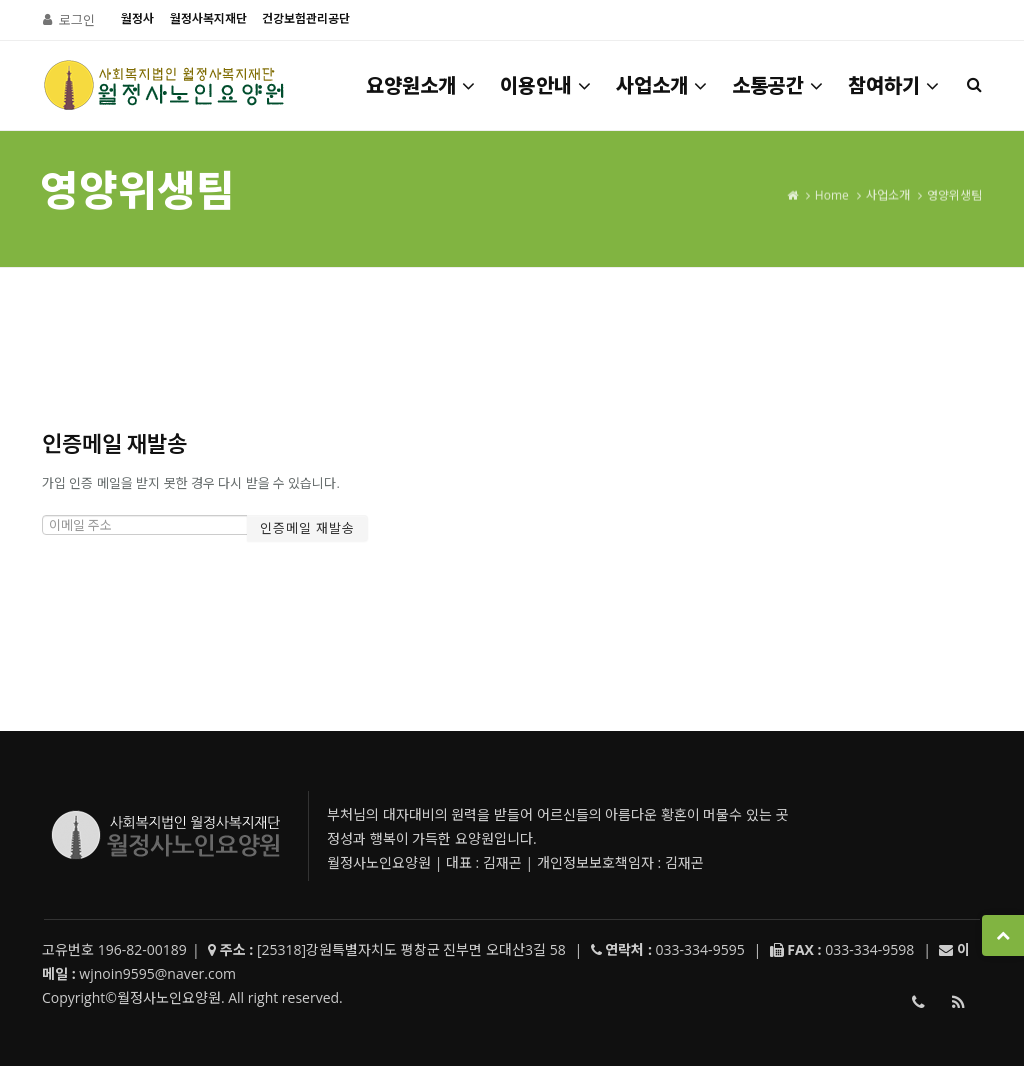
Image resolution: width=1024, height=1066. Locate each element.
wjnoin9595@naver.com (157, 973)
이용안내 (547, 85)
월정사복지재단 (208, 18)
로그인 (77, 20)
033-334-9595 (918, 1006)
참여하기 (895, 85)
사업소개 (663, 85)
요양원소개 (422, 85)
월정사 (137, 18)
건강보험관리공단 (306, 18)
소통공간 (779, 85)
